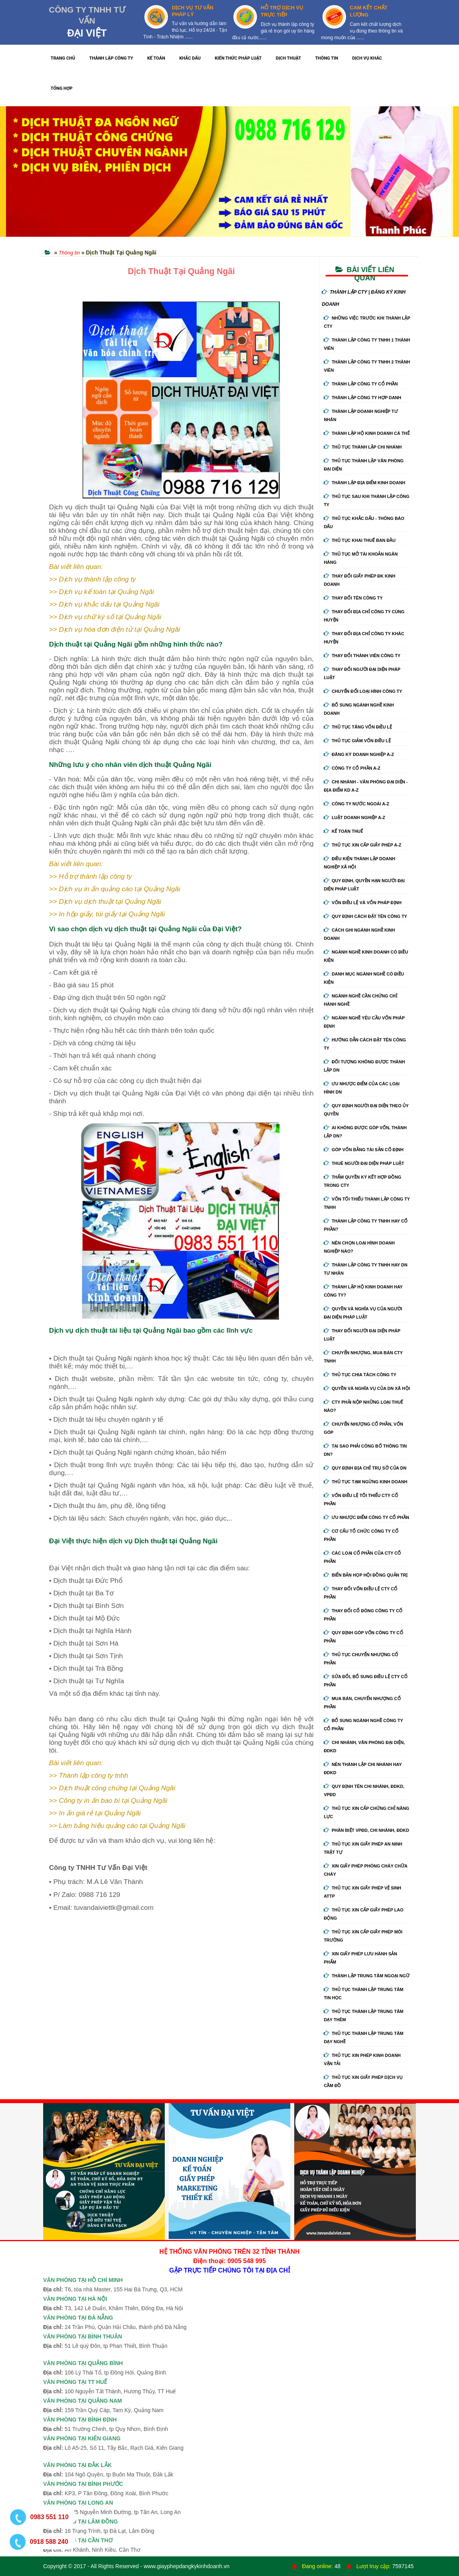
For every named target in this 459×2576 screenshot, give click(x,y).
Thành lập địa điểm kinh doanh (364, 482)
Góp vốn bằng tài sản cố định (363, 1149)
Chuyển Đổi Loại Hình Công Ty (363, 691)
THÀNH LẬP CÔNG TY (111, 58)
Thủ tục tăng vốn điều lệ (358, 727)
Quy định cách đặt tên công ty (365, 916)
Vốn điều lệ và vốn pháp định (362, 902)
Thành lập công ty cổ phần (361, 383)
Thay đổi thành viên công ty (362, 655)
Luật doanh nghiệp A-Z (354, 817)
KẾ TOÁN (156, 58)
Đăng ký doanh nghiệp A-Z (359, 754)
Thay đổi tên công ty (353, 598)
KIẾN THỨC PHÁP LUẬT (238, 58)
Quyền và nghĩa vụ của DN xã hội (367, 1388)
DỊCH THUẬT (288, 58)
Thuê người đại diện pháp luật (364, 1163)
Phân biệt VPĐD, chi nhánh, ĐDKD (366, 1830)
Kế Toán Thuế (343, 831)
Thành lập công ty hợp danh (362, 397)
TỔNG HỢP (62, 88)
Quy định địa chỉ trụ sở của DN (365, 1468)
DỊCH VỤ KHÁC (367, 58)
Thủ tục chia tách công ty (360, 1374)
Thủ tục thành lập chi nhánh (363, 447)
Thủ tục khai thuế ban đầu (359, 540)
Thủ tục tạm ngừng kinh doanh (365, 1481)
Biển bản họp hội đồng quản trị (366, 1575)
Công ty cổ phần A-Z (352, 768)
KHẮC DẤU (190, 58)
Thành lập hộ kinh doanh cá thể (366, 433)
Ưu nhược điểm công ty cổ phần (366, 1517)
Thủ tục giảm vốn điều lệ (357, 740)
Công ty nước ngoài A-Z (356, 803)
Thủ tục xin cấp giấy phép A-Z (362, 845)
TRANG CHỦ (63, 58)
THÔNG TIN (326, 58)
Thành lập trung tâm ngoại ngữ (366, 1975)
